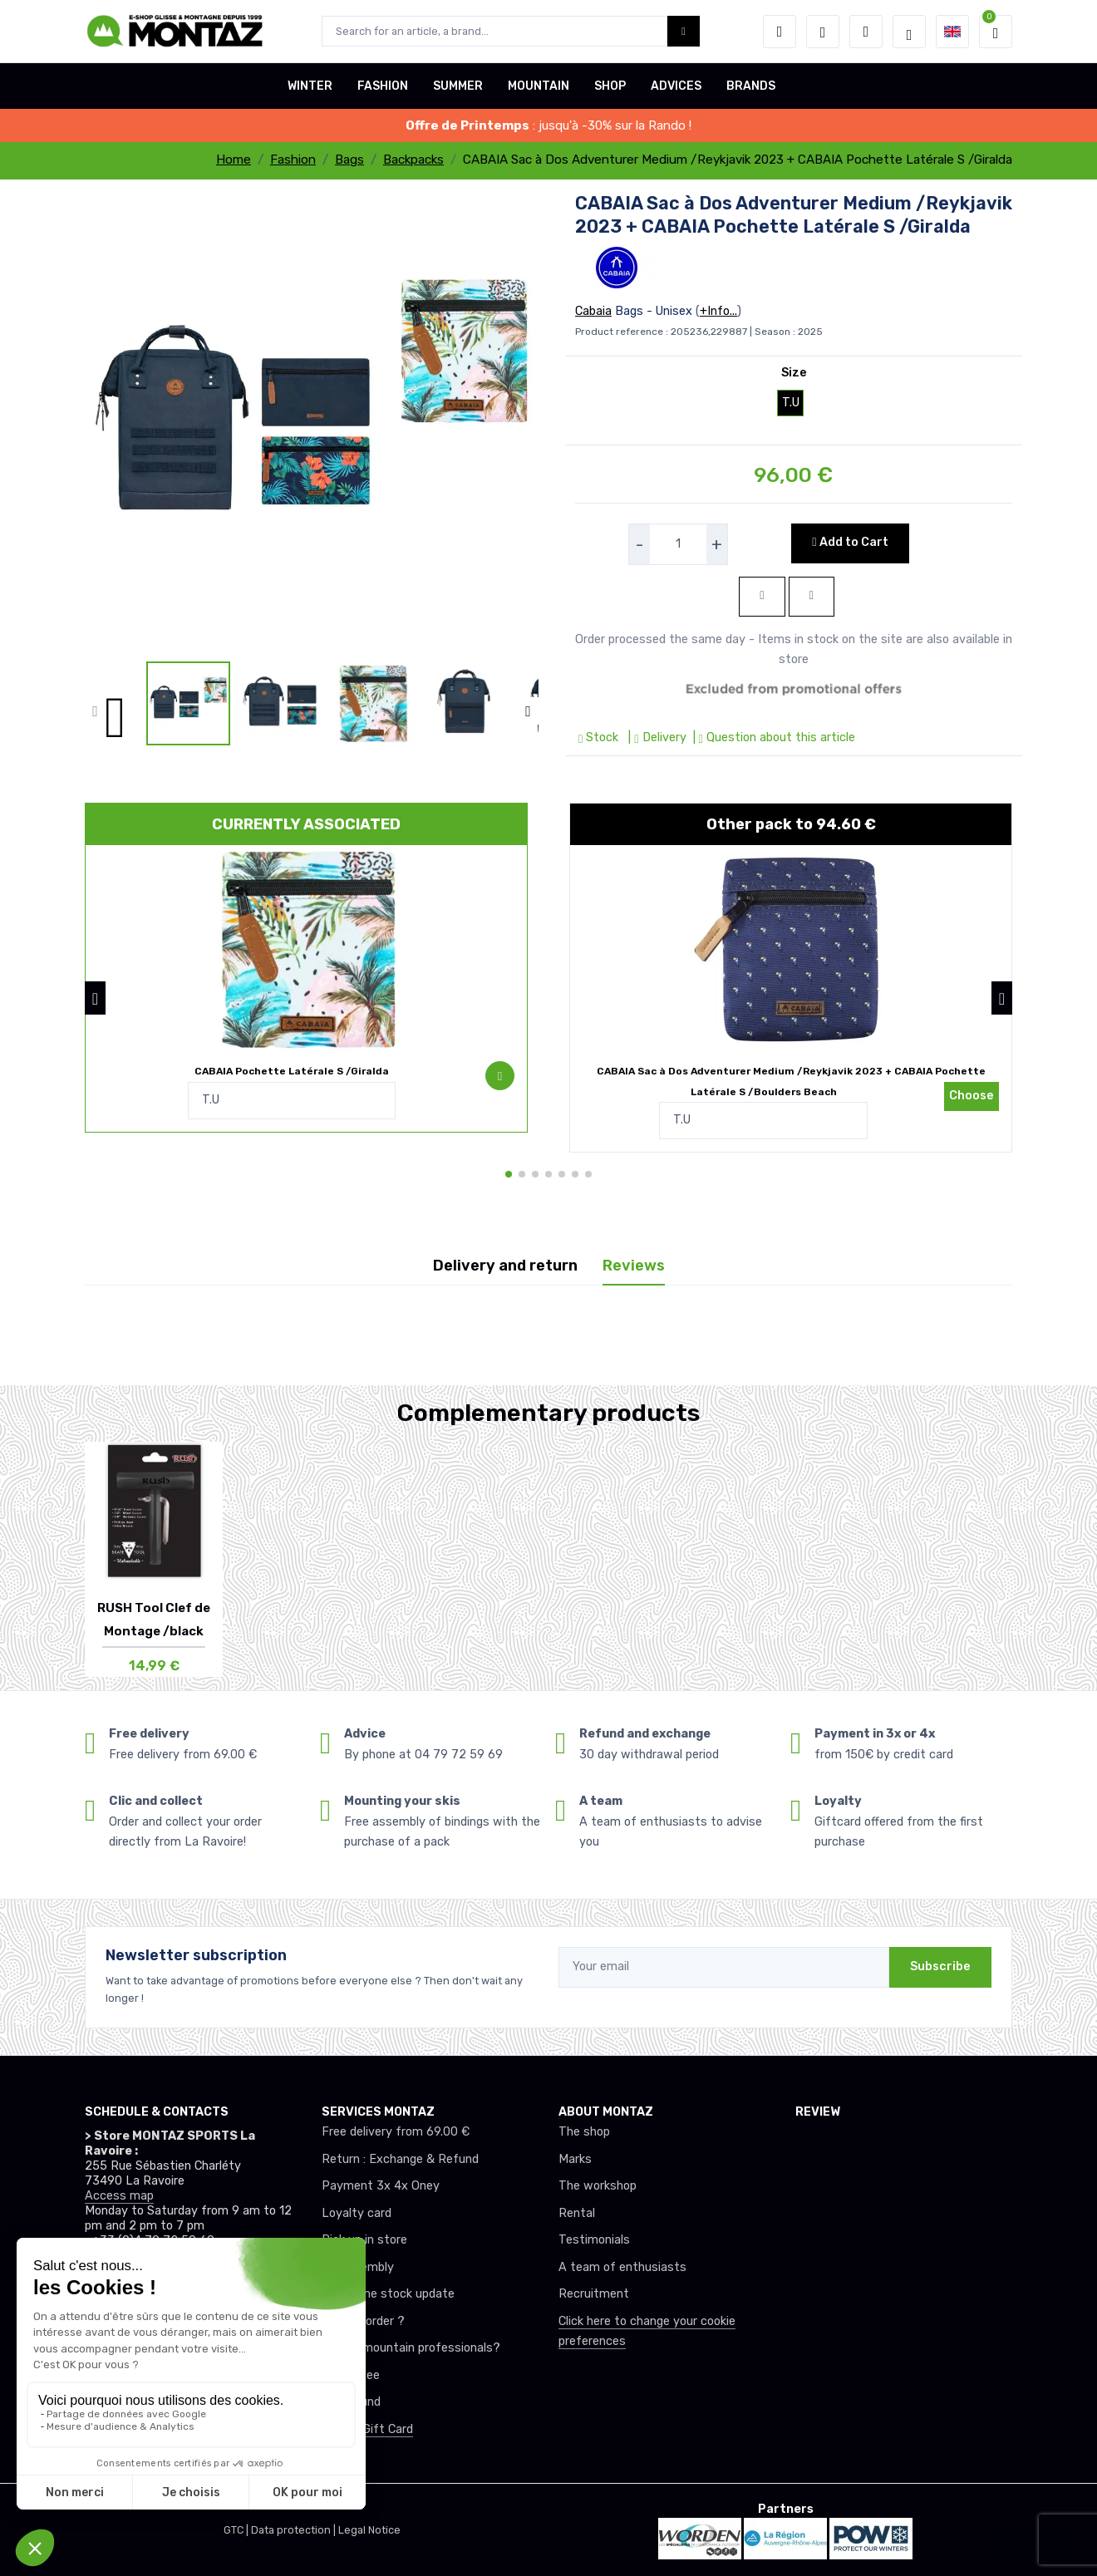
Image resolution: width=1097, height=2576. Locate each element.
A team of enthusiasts (622, 2267)
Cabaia (593, 311)
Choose (971, 1096)
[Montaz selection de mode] (909, 31)
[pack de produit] (307, 948)
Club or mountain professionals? (411, 2348)
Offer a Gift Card (367, 2429)
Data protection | (294, 2530)
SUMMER (458, 86)
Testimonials (594, 2240)
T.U (790, 403)
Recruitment (593, 2294)
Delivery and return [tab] (505, 1265)
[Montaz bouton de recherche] (683, 31)
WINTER (310, 86)
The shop (584, 2132)
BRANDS (750, 86)
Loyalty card (356, 2213)
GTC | (237, 2530)
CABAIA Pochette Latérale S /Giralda (291, 1071)
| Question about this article (772, 737)
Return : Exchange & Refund (400, 2159)
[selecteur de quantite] (678, 544)
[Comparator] (866, 31)
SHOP (610, 86)
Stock (600, 737)
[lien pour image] (312, 425)
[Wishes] (822, 31)
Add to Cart (850, 542)
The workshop (597, 2186)
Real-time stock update (388, 2294)
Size (794, 373)
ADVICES (676, 86)
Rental (576, 2213)
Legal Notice (369, 2530)
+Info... (718, 311)
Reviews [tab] (634, 1265)
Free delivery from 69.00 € (396, 2132)
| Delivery (655, 737)
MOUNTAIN (538, 86)
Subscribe (940, 1966)
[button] (779, 31)
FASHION (382, 86)
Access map (119, 2196)
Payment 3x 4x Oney (381, 2186)
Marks (575, 2159)
